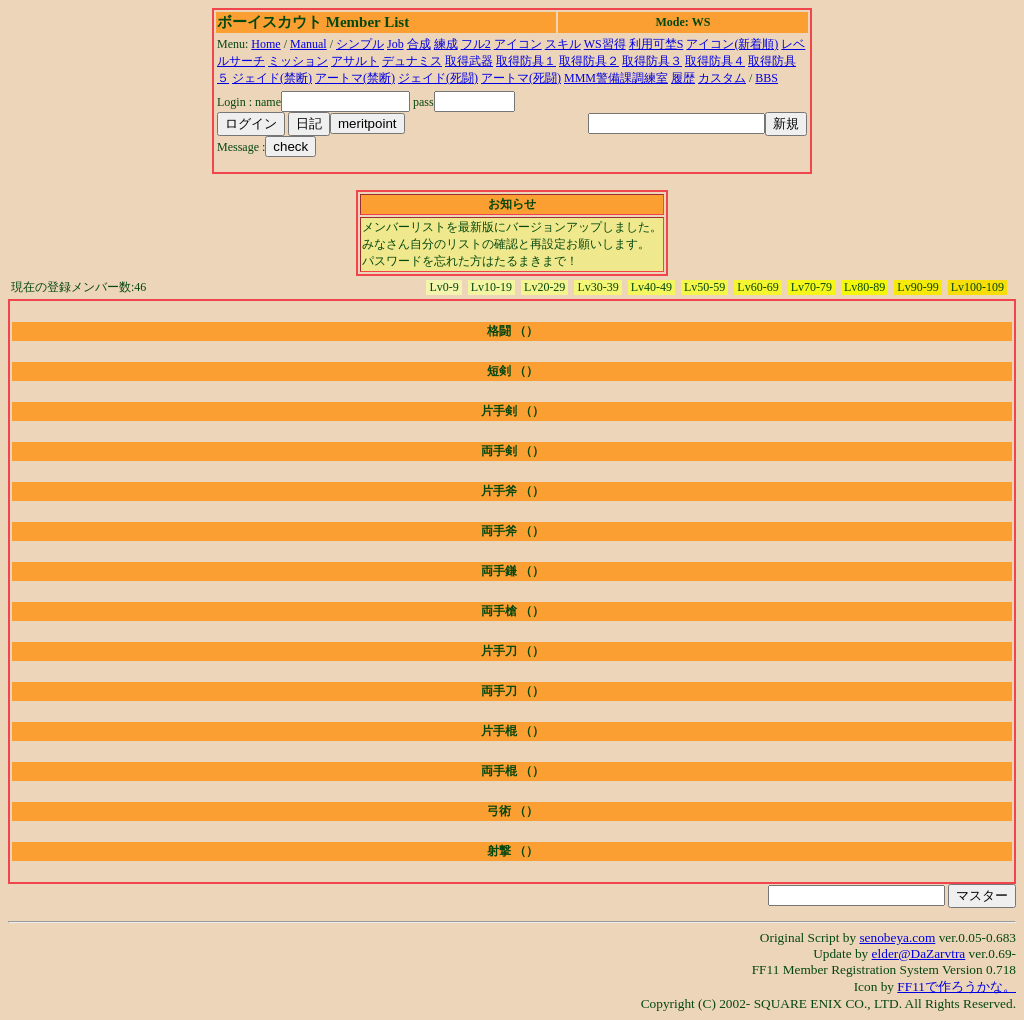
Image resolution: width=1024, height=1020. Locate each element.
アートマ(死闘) (521, 78)
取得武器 (469, 61)
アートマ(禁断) (355, 78)
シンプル (360, 44)
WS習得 (605, 44)
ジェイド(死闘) (438, 78)
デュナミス (412, 61)
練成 (446, 44)
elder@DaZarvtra (919, 953)
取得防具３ (652, 61)
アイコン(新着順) (732, 44)
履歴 (683, 78)
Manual (308, 44)
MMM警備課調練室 (616, 78)
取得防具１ (526, 61)
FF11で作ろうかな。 (956, 986)
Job (395, 44)
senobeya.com (897, 937)
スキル (563, 44)
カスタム (722, 78)
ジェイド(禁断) (272, 78)
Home (265, 44)
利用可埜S (656, 44)
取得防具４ (715, 61)
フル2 (476, 44)
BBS (766, 78)
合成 (419, 44)
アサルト (355, 61)
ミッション (298, 61)
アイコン (518, 44)
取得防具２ (589, 61)
